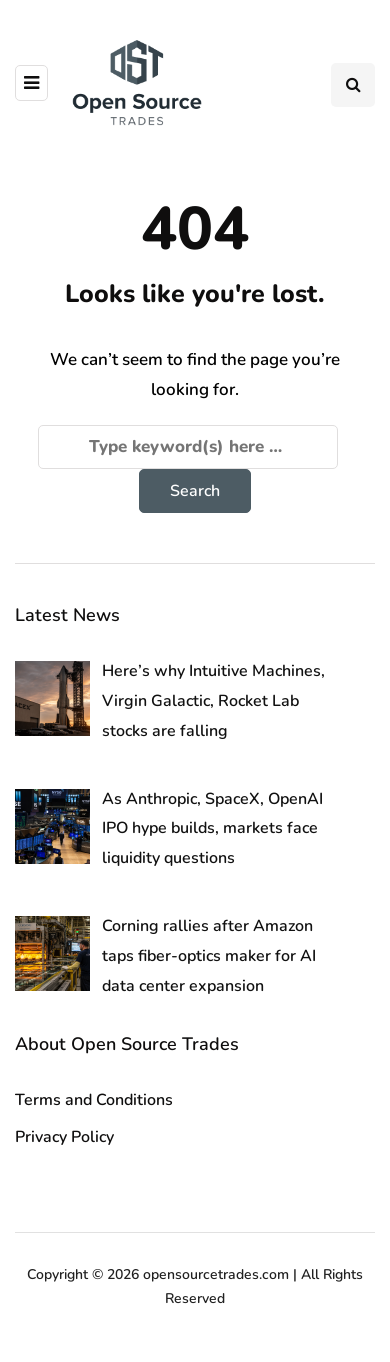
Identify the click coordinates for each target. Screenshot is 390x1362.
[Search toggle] (353, 85)
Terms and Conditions (94, 1100)
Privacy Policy (64, 1137)
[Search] (188, 447)
